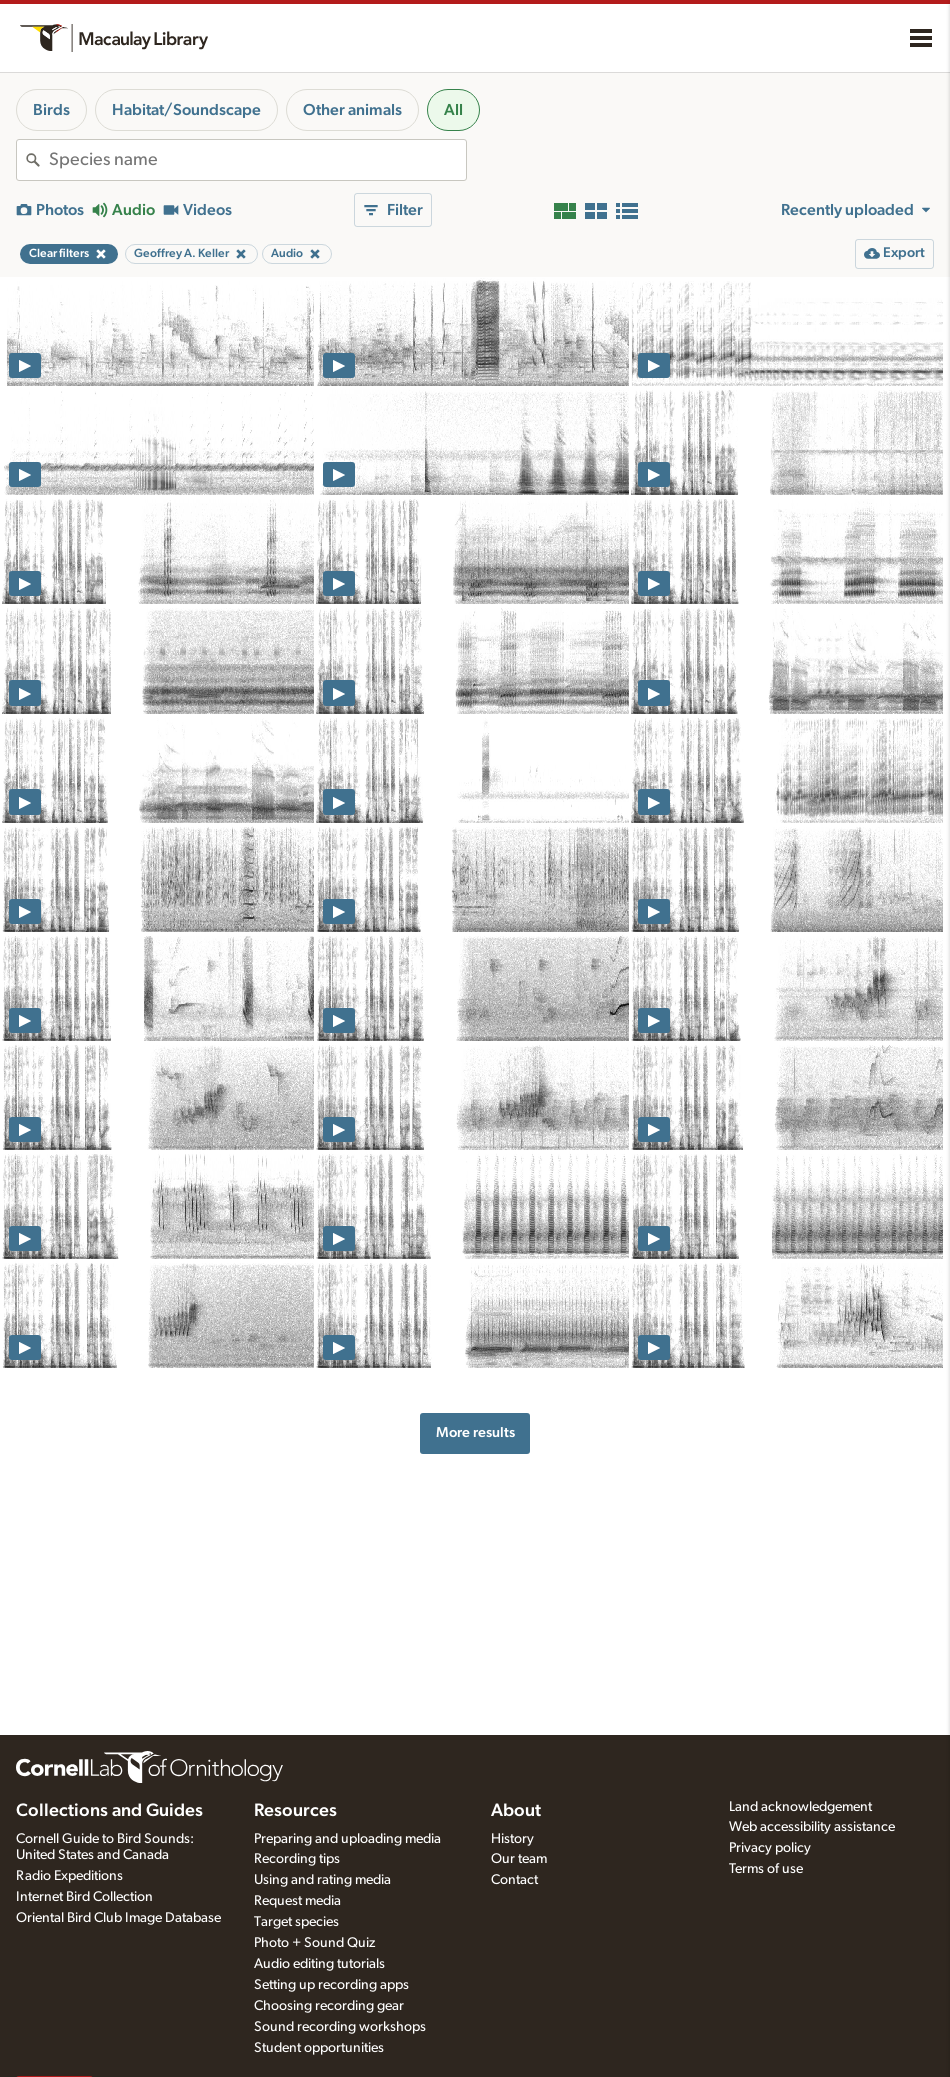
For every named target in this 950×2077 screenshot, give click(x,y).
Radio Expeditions (69, 1876)
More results (475, 1432)
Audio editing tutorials (319, 1964)
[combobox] (257, 160)
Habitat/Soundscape (186, 110)
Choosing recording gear (329, 2006)
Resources (295, 1811)
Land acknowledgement (800, 1807)
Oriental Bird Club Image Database (118, 1918)
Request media (297, 1901)
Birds (51, 110)
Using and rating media (322, 1880)
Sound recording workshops (340, 2027)
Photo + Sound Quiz (314, 1943)
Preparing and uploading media (347, 1839)
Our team (519, 1859)
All (453, 110)
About (516, 1811)
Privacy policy (770, 1848)
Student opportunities (319, 2048)
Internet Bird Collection (84, 1897)
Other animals (352, 110)
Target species (296, 1922)
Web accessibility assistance (812, 1827)
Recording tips (297, 1859)
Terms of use (766, 1869)
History (512, 1839)
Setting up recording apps (331, 1985)
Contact (514, 1880)
